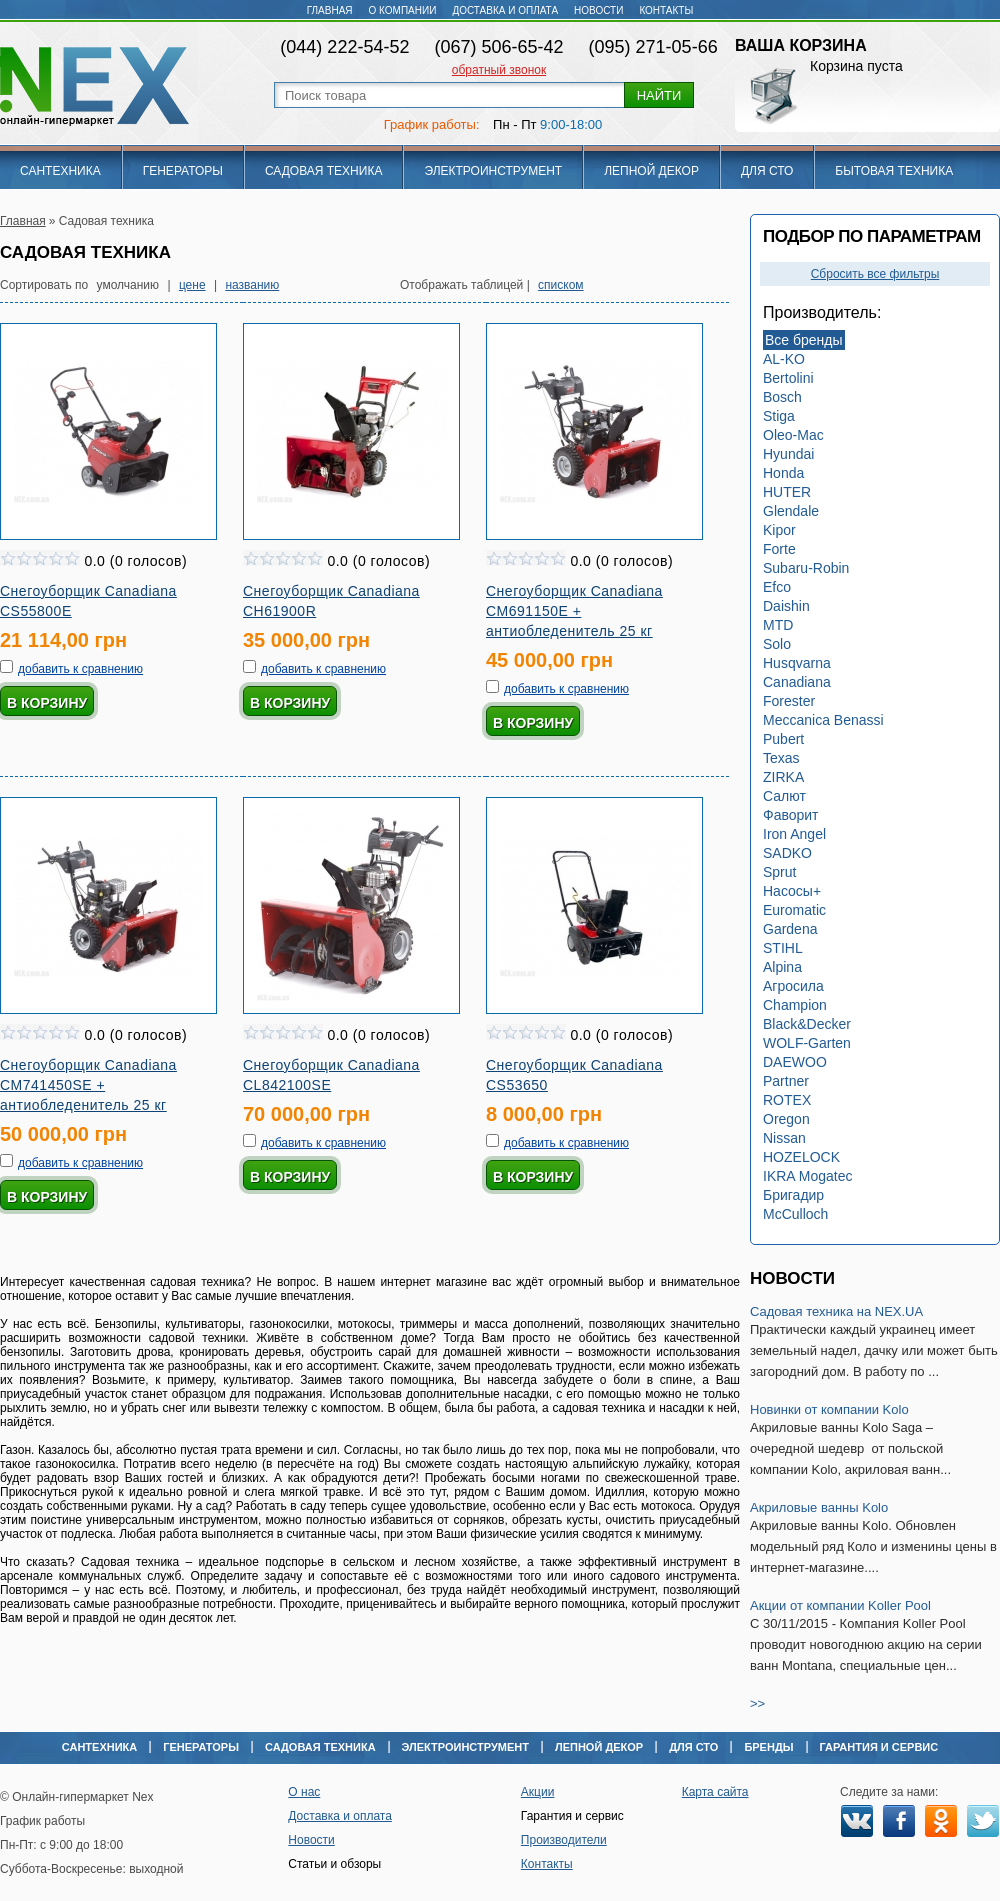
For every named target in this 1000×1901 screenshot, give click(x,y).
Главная (330, 10)
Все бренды (804, 340)
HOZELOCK (801, 1157)
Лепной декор (651, 171)
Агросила (793, 986)
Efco (777, 587)
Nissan (784, 1138)
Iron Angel (794, 834)
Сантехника (60, 171)
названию (252, 285)
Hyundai (788, 454)
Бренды (768, 1747)
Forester (789, 701)
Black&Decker (807, 1024)
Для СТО (767, 171)
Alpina (782, 967)
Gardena (790, 929)
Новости (598, 10)
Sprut (779, 872)
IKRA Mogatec (808, 1176)
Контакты (666, 10)
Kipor (779, 530)
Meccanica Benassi (823, 720)
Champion (795, 1005)
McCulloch (795, 1214)
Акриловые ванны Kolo (819, 1507)
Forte (779, 549)
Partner (786, 1081)
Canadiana (797, 682)
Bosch (782, 397)
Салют (784, 796)
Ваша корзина (801, 45)
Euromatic (794, 910)
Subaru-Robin (806, 568)
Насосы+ (792, 891)
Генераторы (183, 171)
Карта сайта (715, 1792)
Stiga (779, 416)
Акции (538, 1792)
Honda (783, 473)
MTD (778, 625)
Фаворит (791, 815)
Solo (777, 644)
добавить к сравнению (80, 669)
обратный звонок (499, 70)
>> (757, 1703)
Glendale (791, 511)
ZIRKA (783, 777)
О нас (304, 1792)
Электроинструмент (493, 171)
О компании (403, 10)
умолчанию (128, 285)
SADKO (787, 853)
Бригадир (793, 1195)
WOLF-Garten (807, 1043)
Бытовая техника (894, 171)
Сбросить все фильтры (875, 274)
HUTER (787, 492)
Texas (781, 758)
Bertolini (788, 378)
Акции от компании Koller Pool (840, 1605)
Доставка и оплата (505, 10)
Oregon (786, 1119)
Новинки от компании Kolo (829, 1409)
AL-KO (784, 359)
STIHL (783, 948)
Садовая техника (324, 171)
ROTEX (787, 1100)
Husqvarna (797, 663)
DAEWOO (795, 1062)
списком (561, 285)
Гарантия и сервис (879, 1747)
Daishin (786, 606)
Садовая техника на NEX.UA (836, 1311)
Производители (564, 1840)
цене (192, 285)
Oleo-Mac (793, 435)
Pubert (783, 739)
